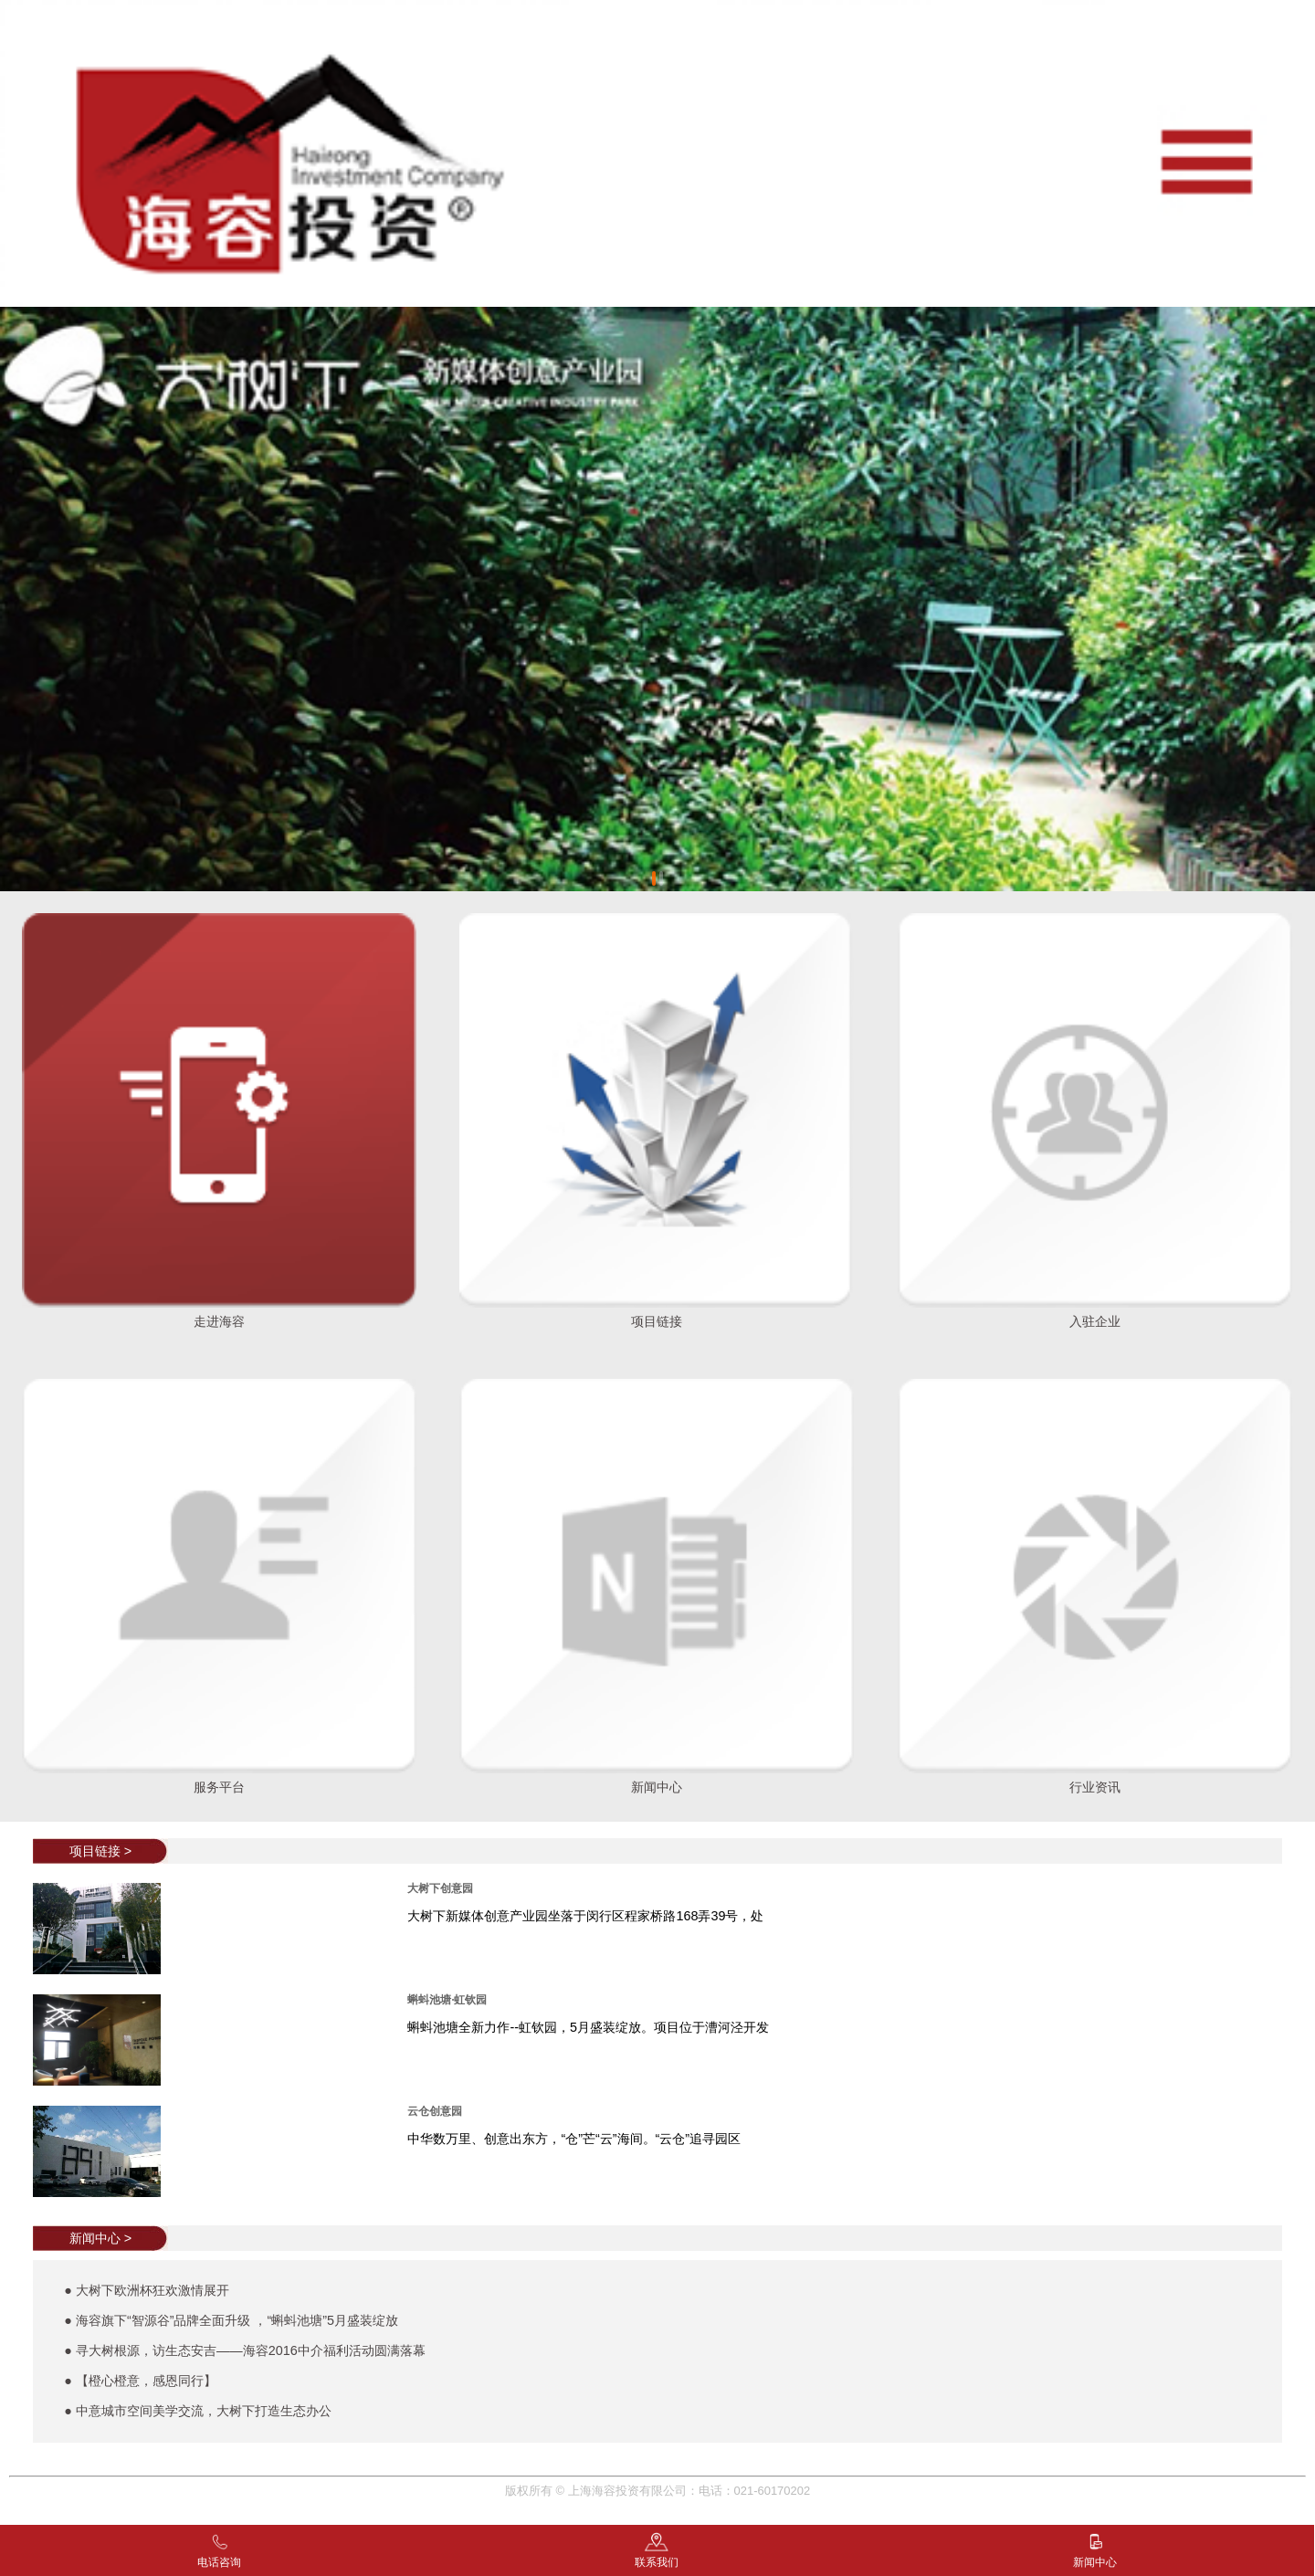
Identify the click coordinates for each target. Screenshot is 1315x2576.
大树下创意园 (440, 1888)
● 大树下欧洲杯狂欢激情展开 (146, 2290)
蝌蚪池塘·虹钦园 (447, 1999)
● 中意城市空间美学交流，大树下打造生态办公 (197, 2410)
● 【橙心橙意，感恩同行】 (140, 2380)
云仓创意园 (434, 2111)
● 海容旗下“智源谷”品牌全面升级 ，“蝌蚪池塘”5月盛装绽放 (231, 2320)
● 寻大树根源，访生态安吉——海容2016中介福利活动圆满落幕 (245, 2350)
